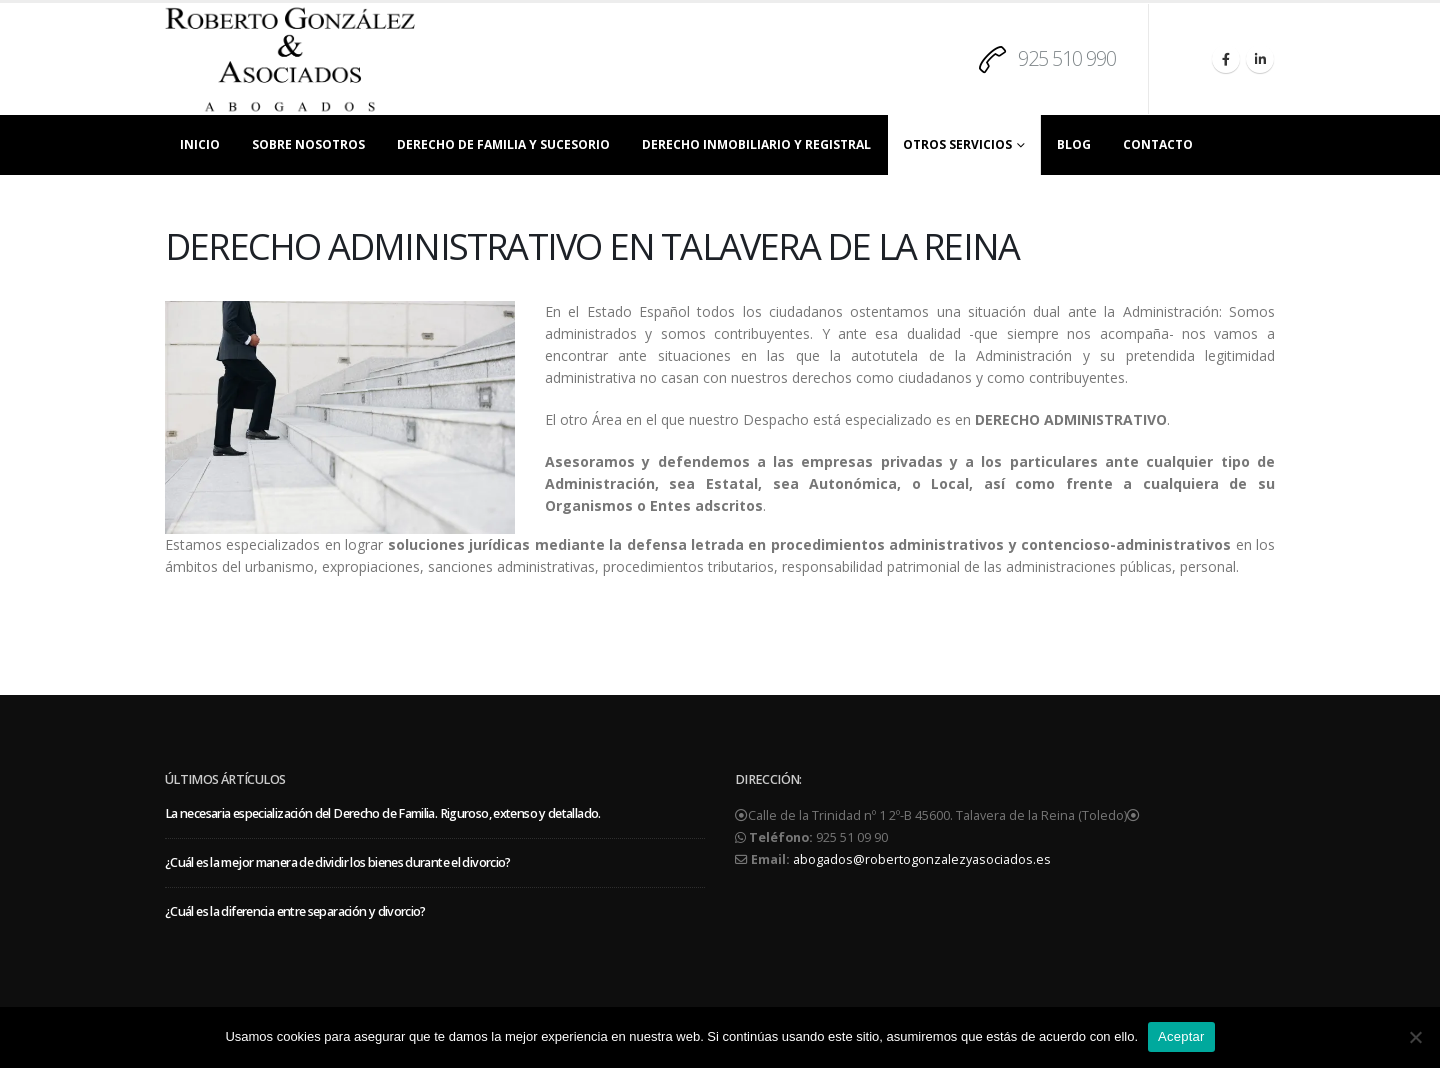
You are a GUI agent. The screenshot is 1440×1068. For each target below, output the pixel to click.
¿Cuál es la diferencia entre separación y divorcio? (295, 911)
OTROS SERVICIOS (957, 144)
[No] (1415, 1037)
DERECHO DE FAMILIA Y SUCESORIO (503, 144)
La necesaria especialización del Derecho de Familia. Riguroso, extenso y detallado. (383, 813)
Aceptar (1181, 1036)
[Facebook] (1226, 59)
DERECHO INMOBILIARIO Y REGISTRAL (756, 144)
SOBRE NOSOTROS (308, 144)
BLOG (1074, 144)
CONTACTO (1158, 144)
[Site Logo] (290, 59)
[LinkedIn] (1260, 59)
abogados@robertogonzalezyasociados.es (922, 859)
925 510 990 (1067, 58)
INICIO (200, 144)
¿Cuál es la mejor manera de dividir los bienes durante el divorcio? (338, 862)
